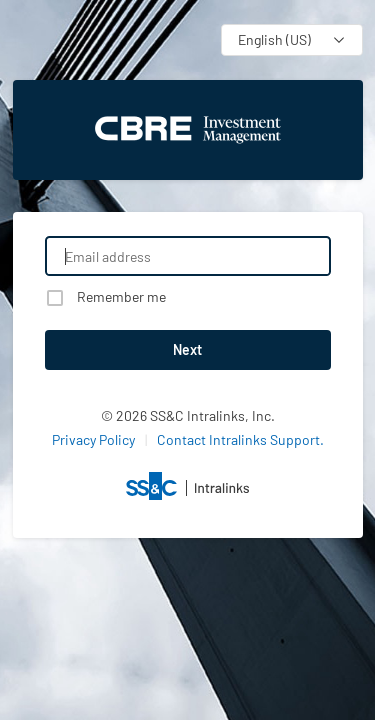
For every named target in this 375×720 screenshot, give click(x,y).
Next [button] (187, 349)
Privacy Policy (93, 439)
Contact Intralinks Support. (240, 439)
